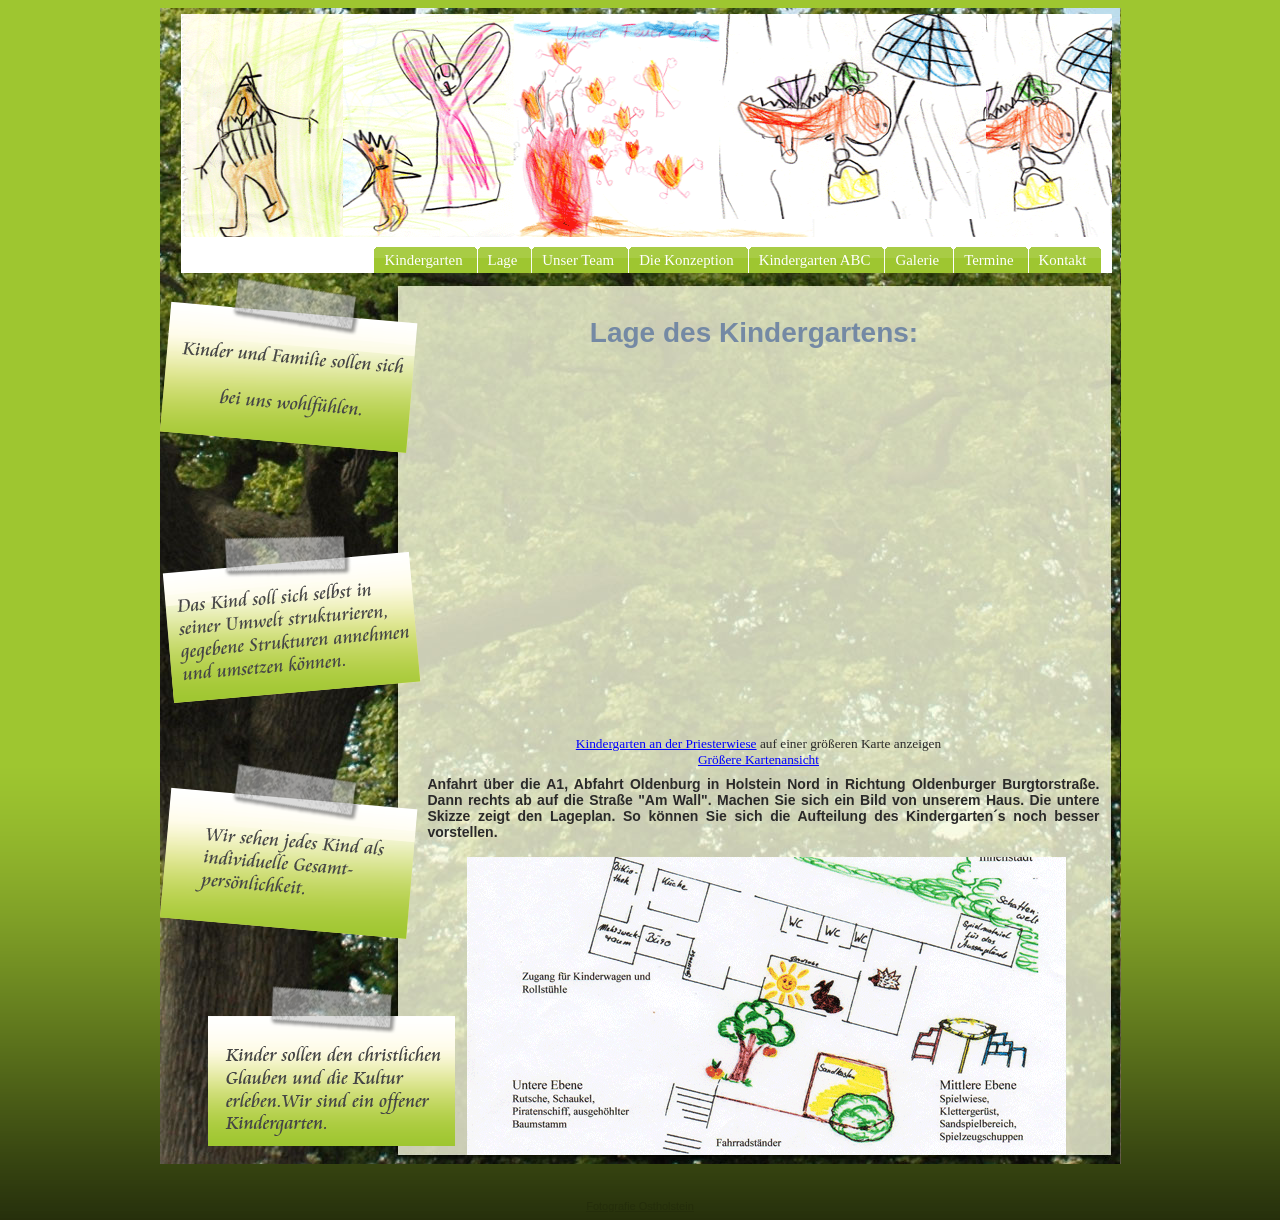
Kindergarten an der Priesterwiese (666, 743)
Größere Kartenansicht (758, 759)
